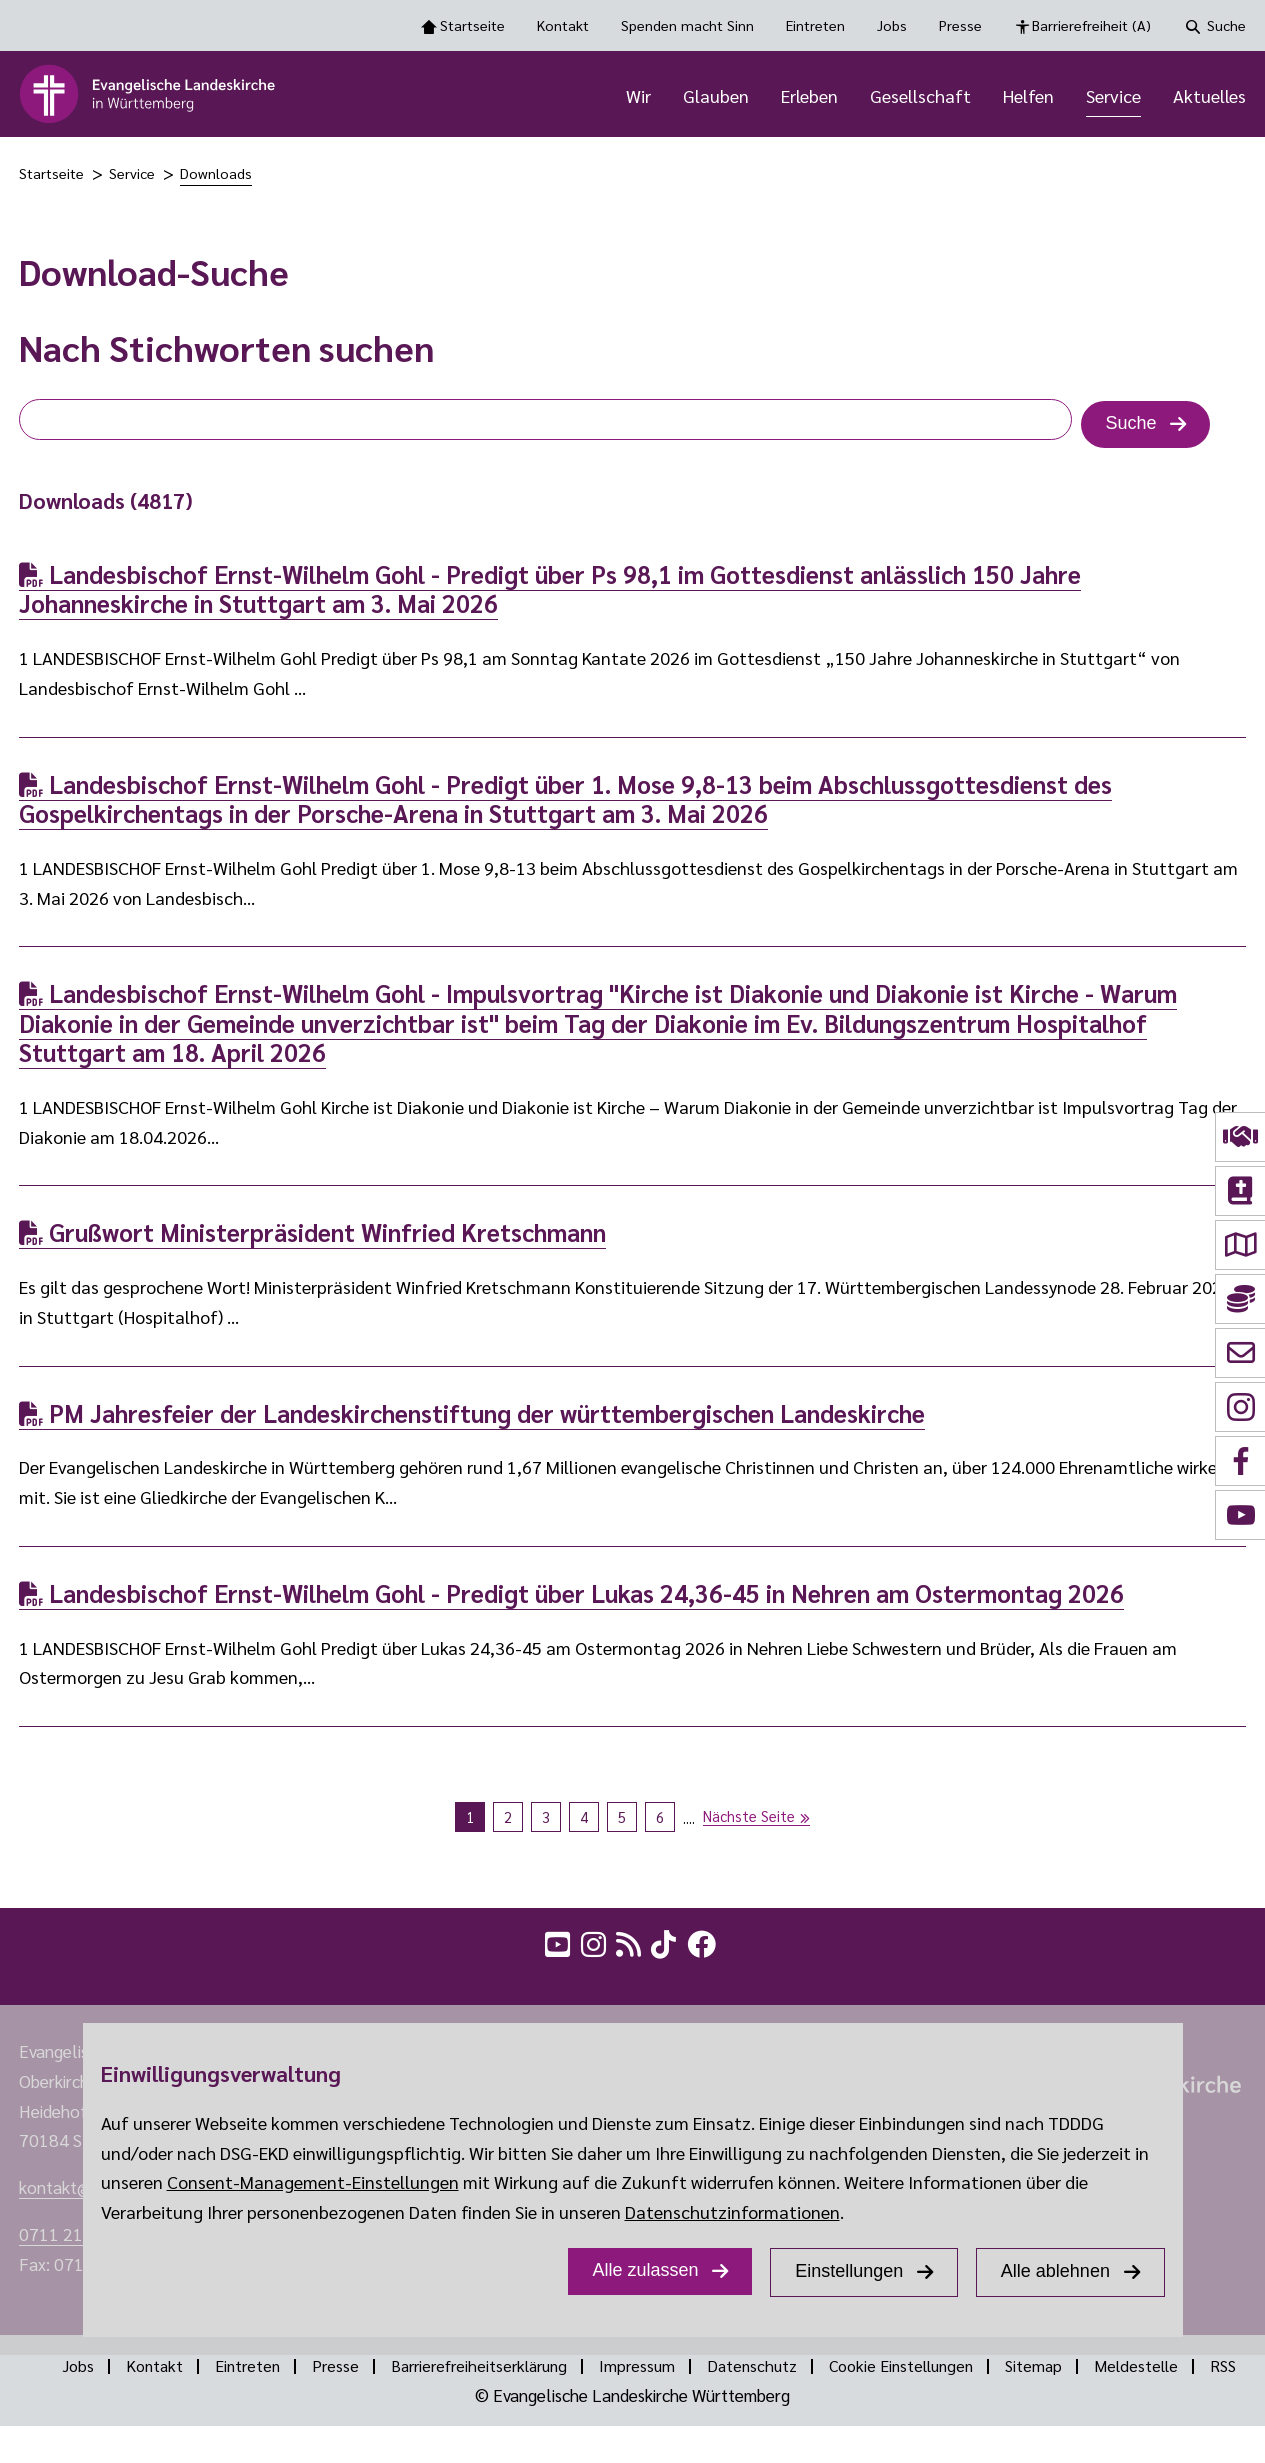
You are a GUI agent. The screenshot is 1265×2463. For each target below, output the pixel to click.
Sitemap (1079, 2372)
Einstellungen (849, 2271)
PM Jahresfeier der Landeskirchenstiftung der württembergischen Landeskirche (472, 1418)
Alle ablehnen (1055, 2271)
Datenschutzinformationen (732, 2211)
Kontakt (563, 25)
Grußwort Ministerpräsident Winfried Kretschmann (312, 1238)
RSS (649, 2402)
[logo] (148, 97)
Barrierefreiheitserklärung (500, 2372)
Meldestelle (1186, 2372)
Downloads (216, 179)
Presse (960, 25)
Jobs (892, 25)
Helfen (1028, 97)
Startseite (472, 25)
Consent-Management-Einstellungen (313, 2181)
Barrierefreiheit (1091, 26)
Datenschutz (783, 2372)
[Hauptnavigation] (778, 97)
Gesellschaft (920, 97)
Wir (638, 97)
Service (1113, 97)
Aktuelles (1209, 97)
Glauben (716, 97)
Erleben (809, 97)
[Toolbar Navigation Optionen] (632, 25)
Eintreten (815, 25)
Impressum (666, 2372)
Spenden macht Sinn (687, 25)
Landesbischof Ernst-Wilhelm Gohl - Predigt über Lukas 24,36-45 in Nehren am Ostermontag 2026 (571, 1598)
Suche (1226, 25)
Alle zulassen (645, 2270)
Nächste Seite (749, 1818)
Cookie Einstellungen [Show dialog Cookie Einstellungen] (940, 2372)
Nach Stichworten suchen (226, 352)
